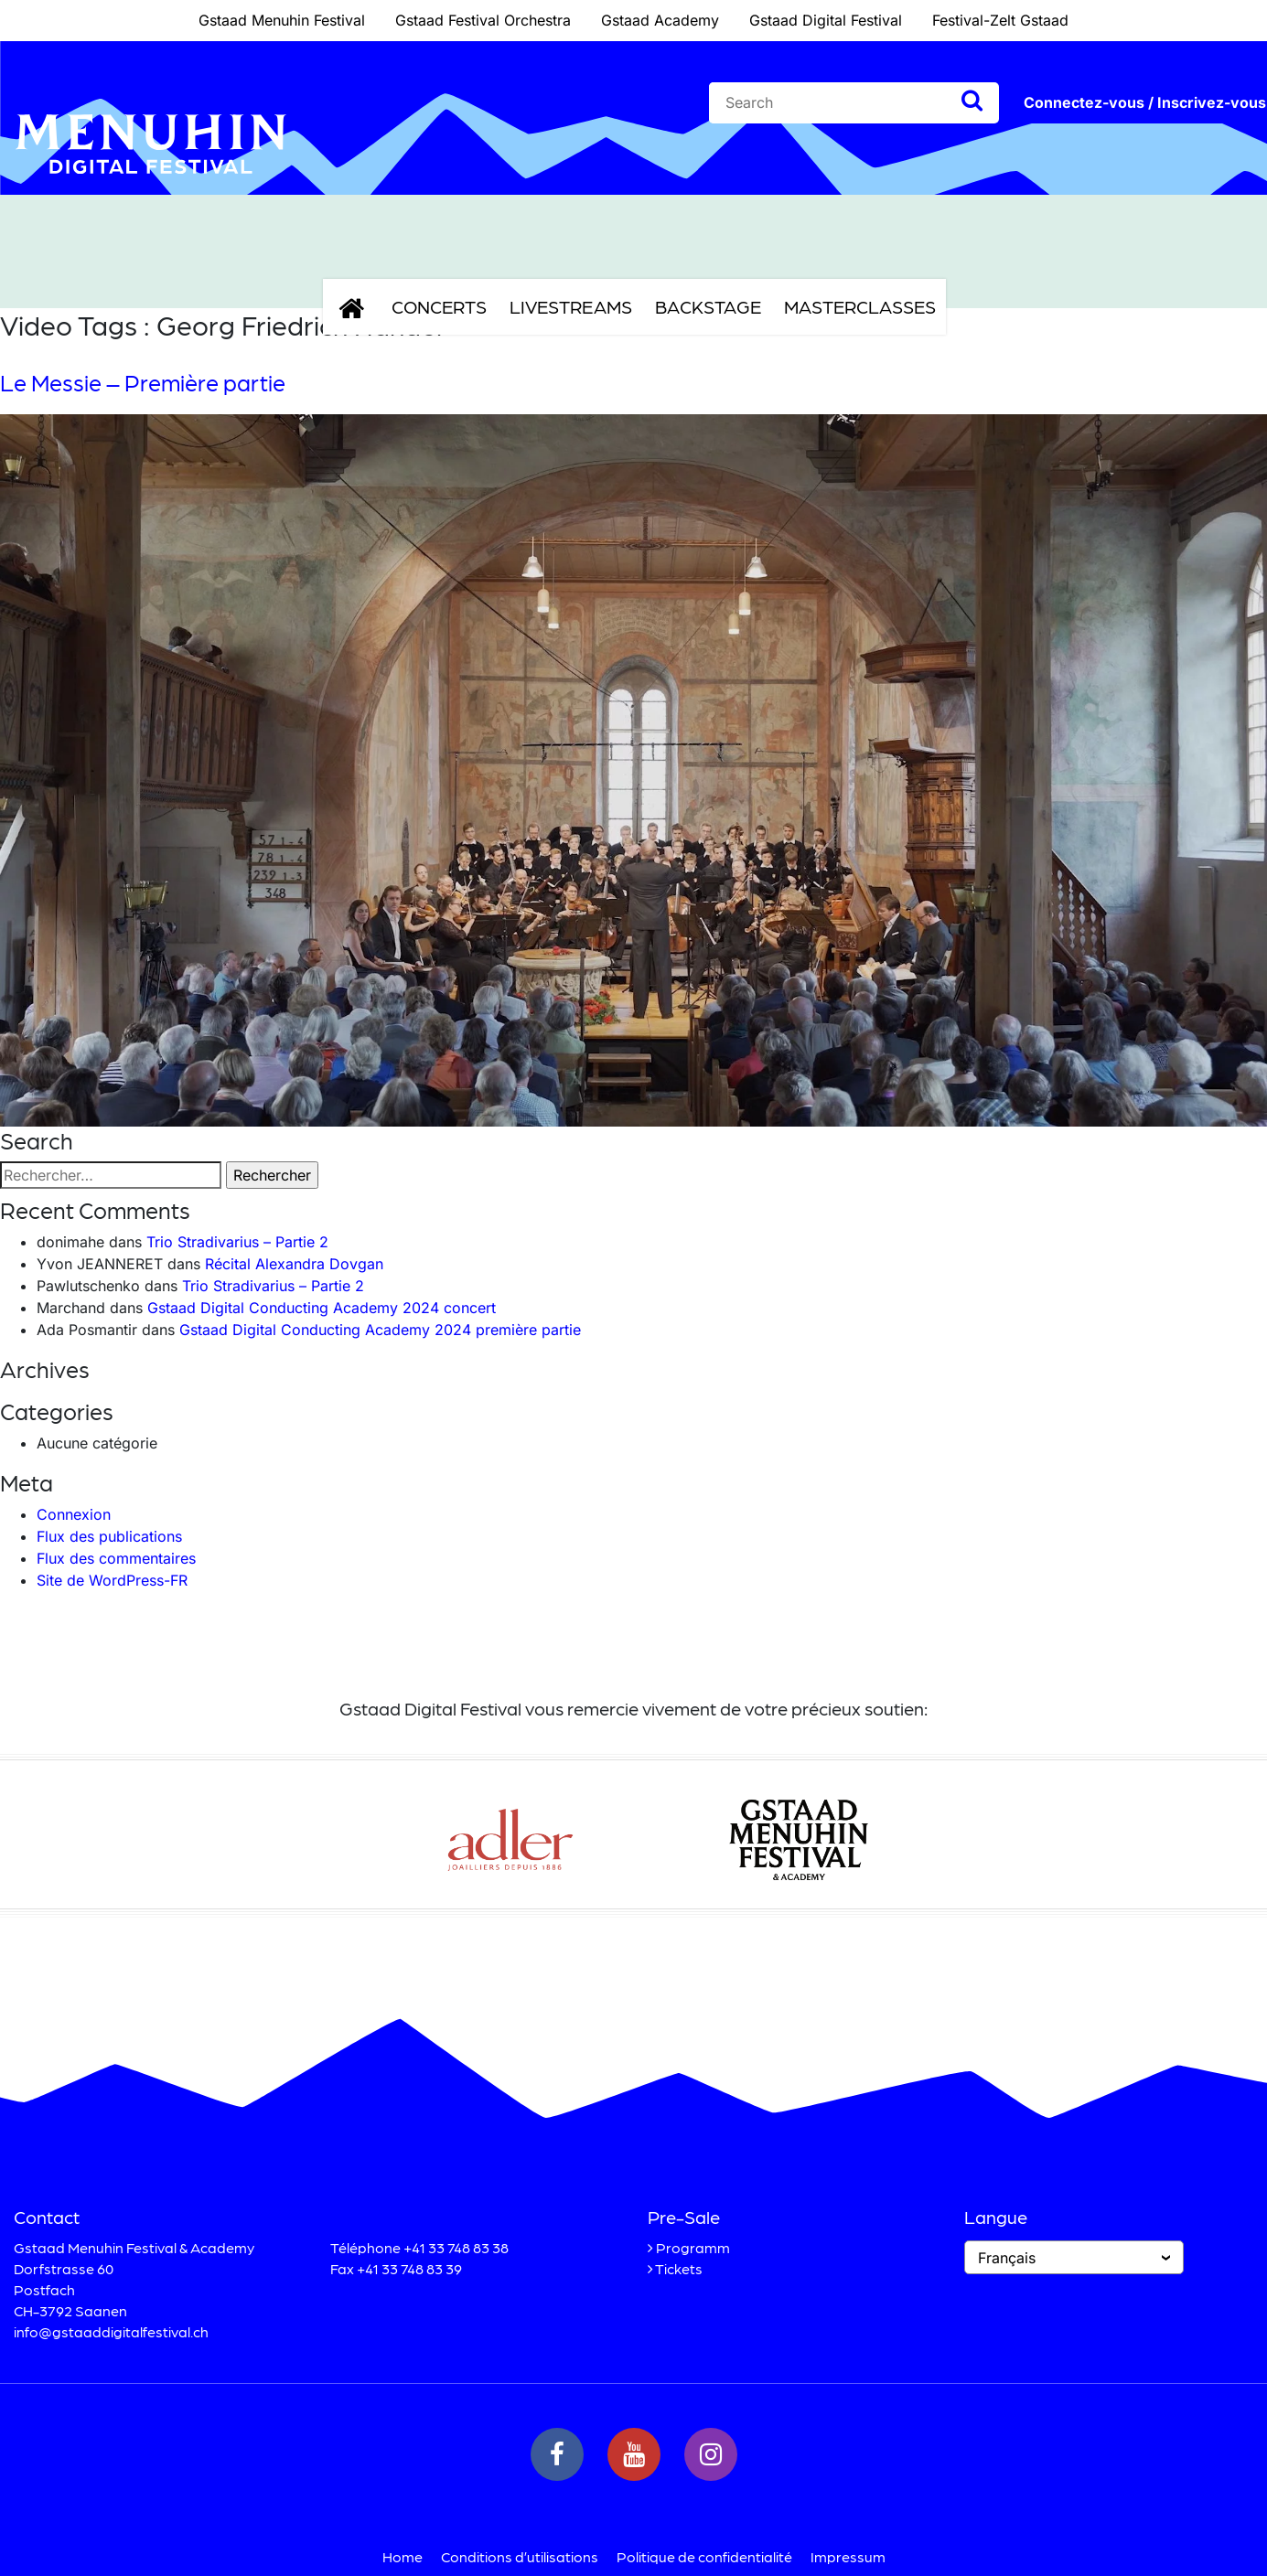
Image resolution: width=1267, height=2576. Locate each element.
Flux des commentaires (116, 1558)
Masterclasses (860, 306)
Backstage (708, 306)
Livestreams (571, 306)
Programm (693, 2247)
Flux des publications (109, 1536)
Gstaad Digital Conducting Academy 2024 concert (321, 1308)
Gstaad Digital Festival (825, 20)
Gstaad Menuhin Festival (282, 20)
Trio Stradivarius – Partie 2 (237, 1242)
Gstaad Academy (660, 20)
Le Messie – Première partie (142, 382)
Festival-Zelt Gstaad (1000, 20)
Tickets (679, 2268)
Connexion (74, 1514)
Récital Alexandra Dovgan (294, 1264)
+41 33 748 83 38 (456, 2247)
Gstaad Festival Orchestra (483, 20)
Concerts (439, 306)
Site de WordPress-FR (112, 1580)
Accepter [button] (955, 2538)
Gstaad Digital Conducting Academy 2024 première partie (380, 1329)
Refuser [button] (1099, 2538)
